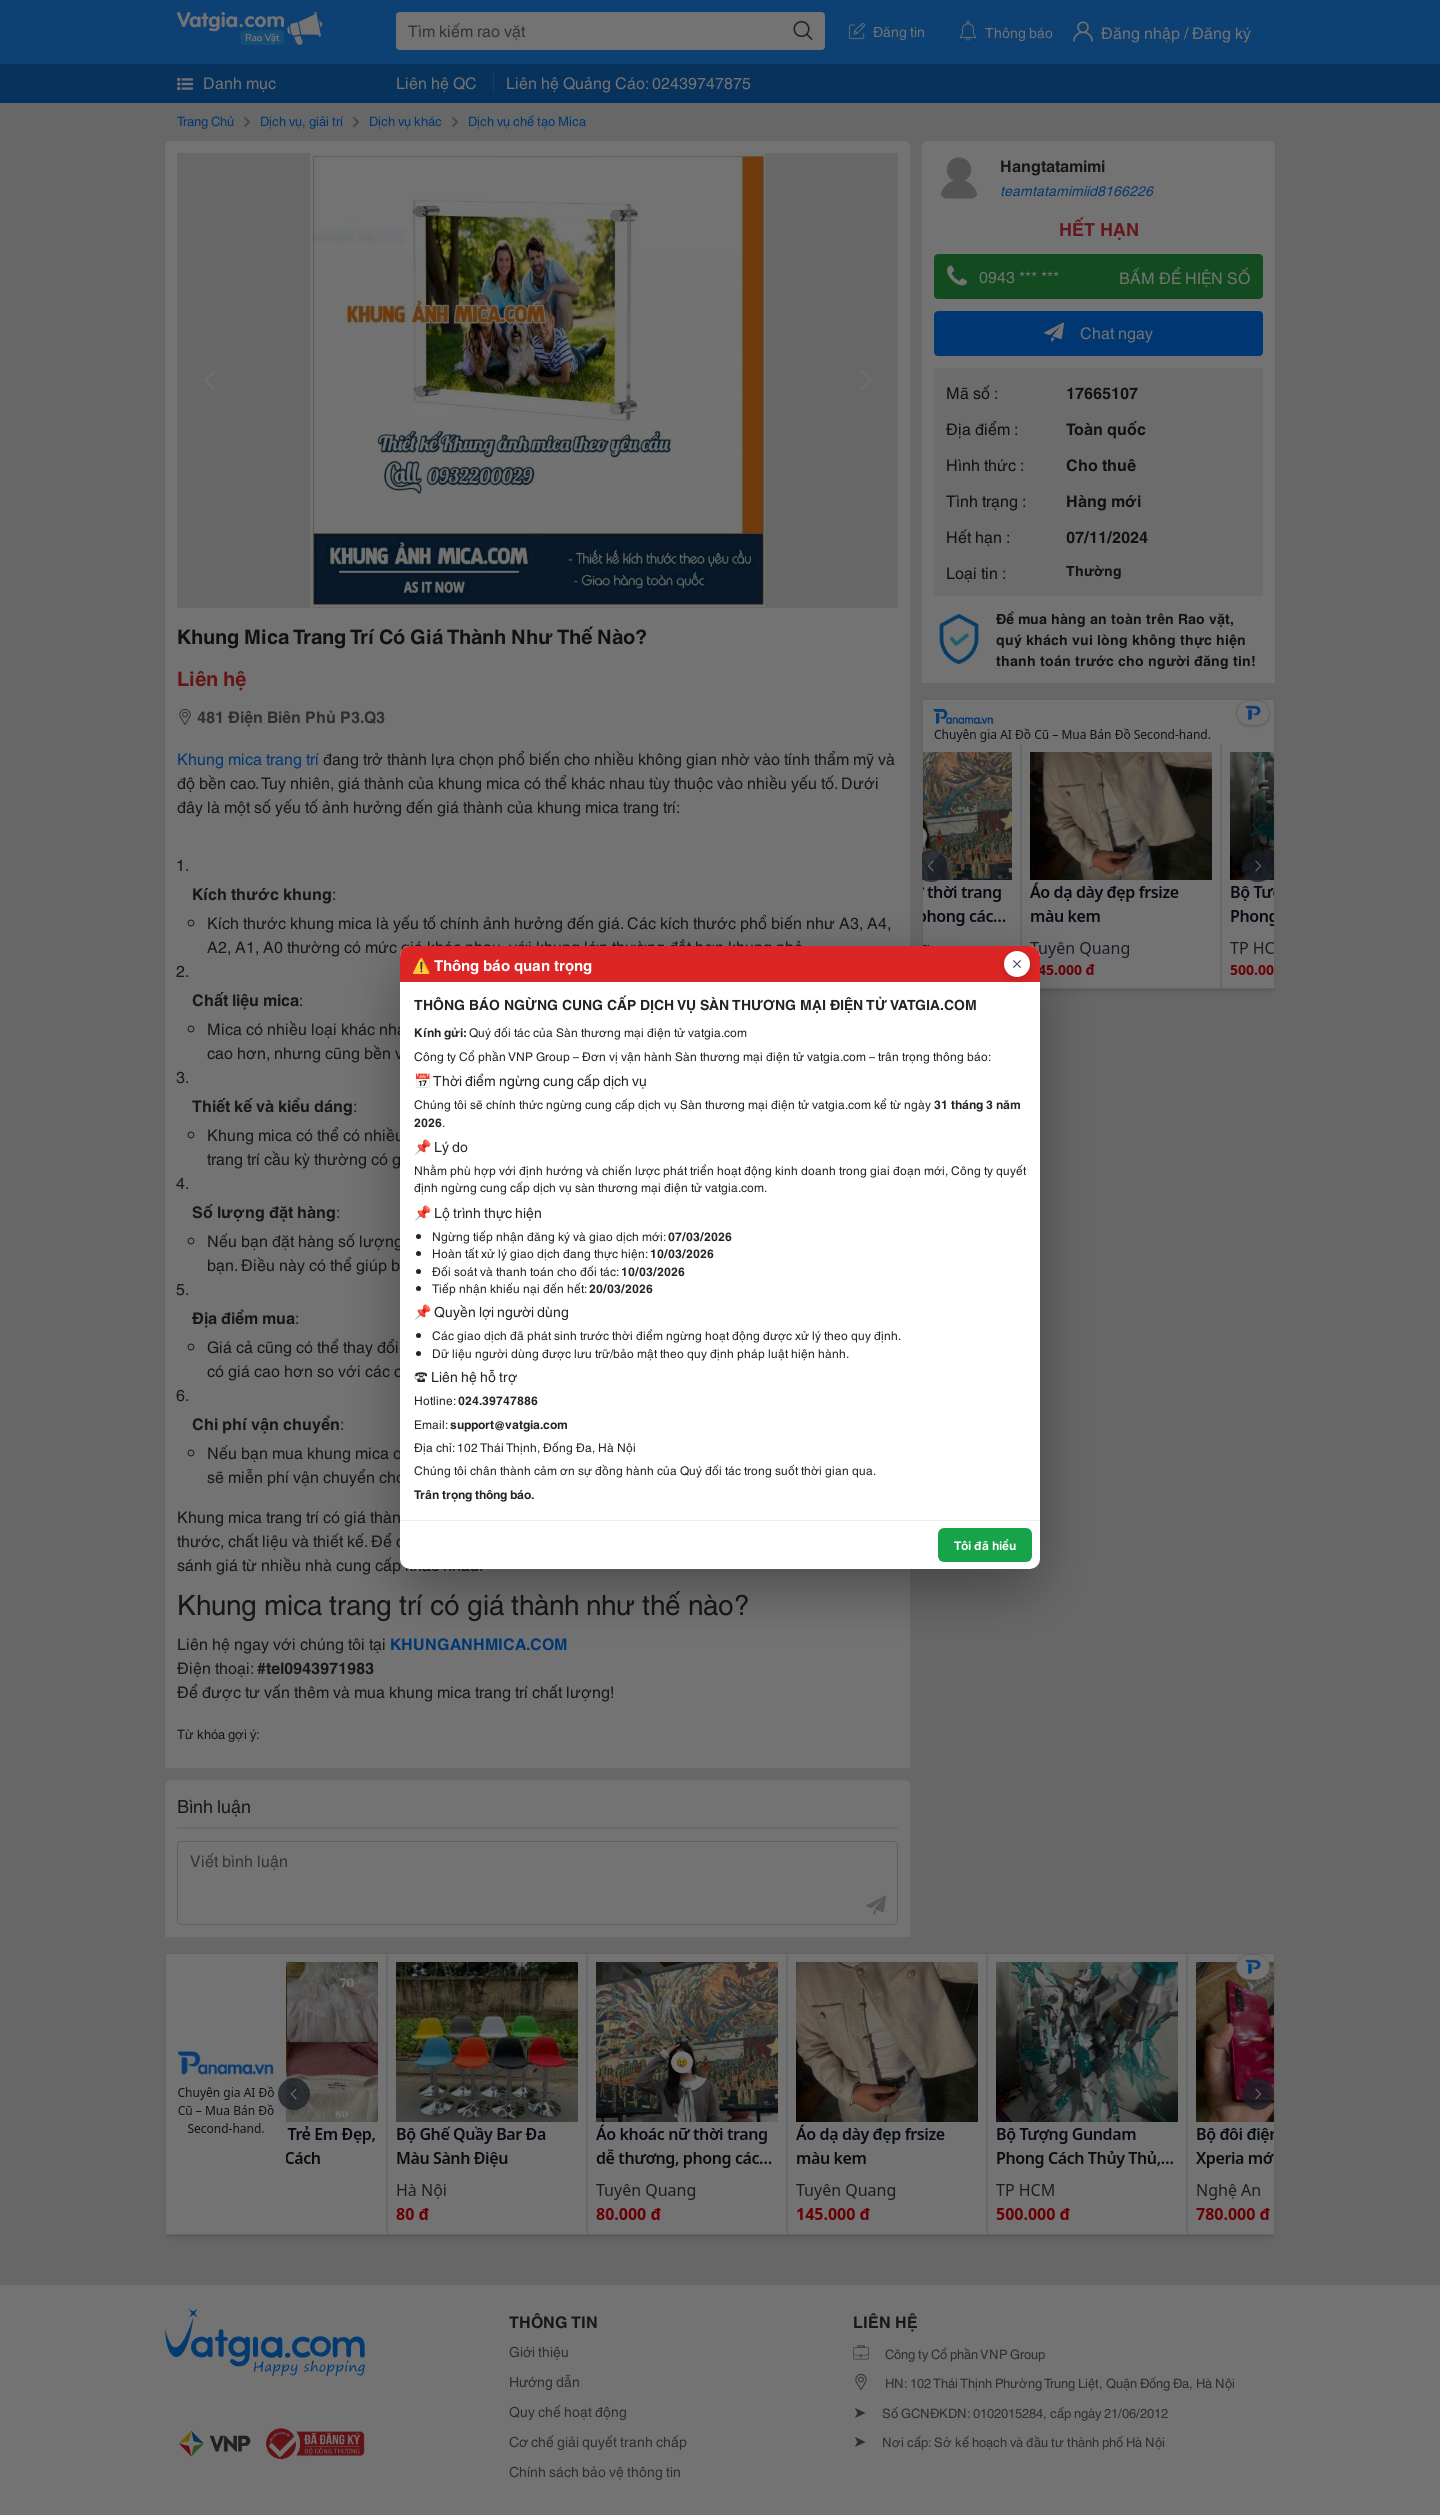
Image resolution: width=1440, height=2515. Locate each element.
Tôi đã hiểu (985, 1544)
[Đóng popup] (1017, 964)
